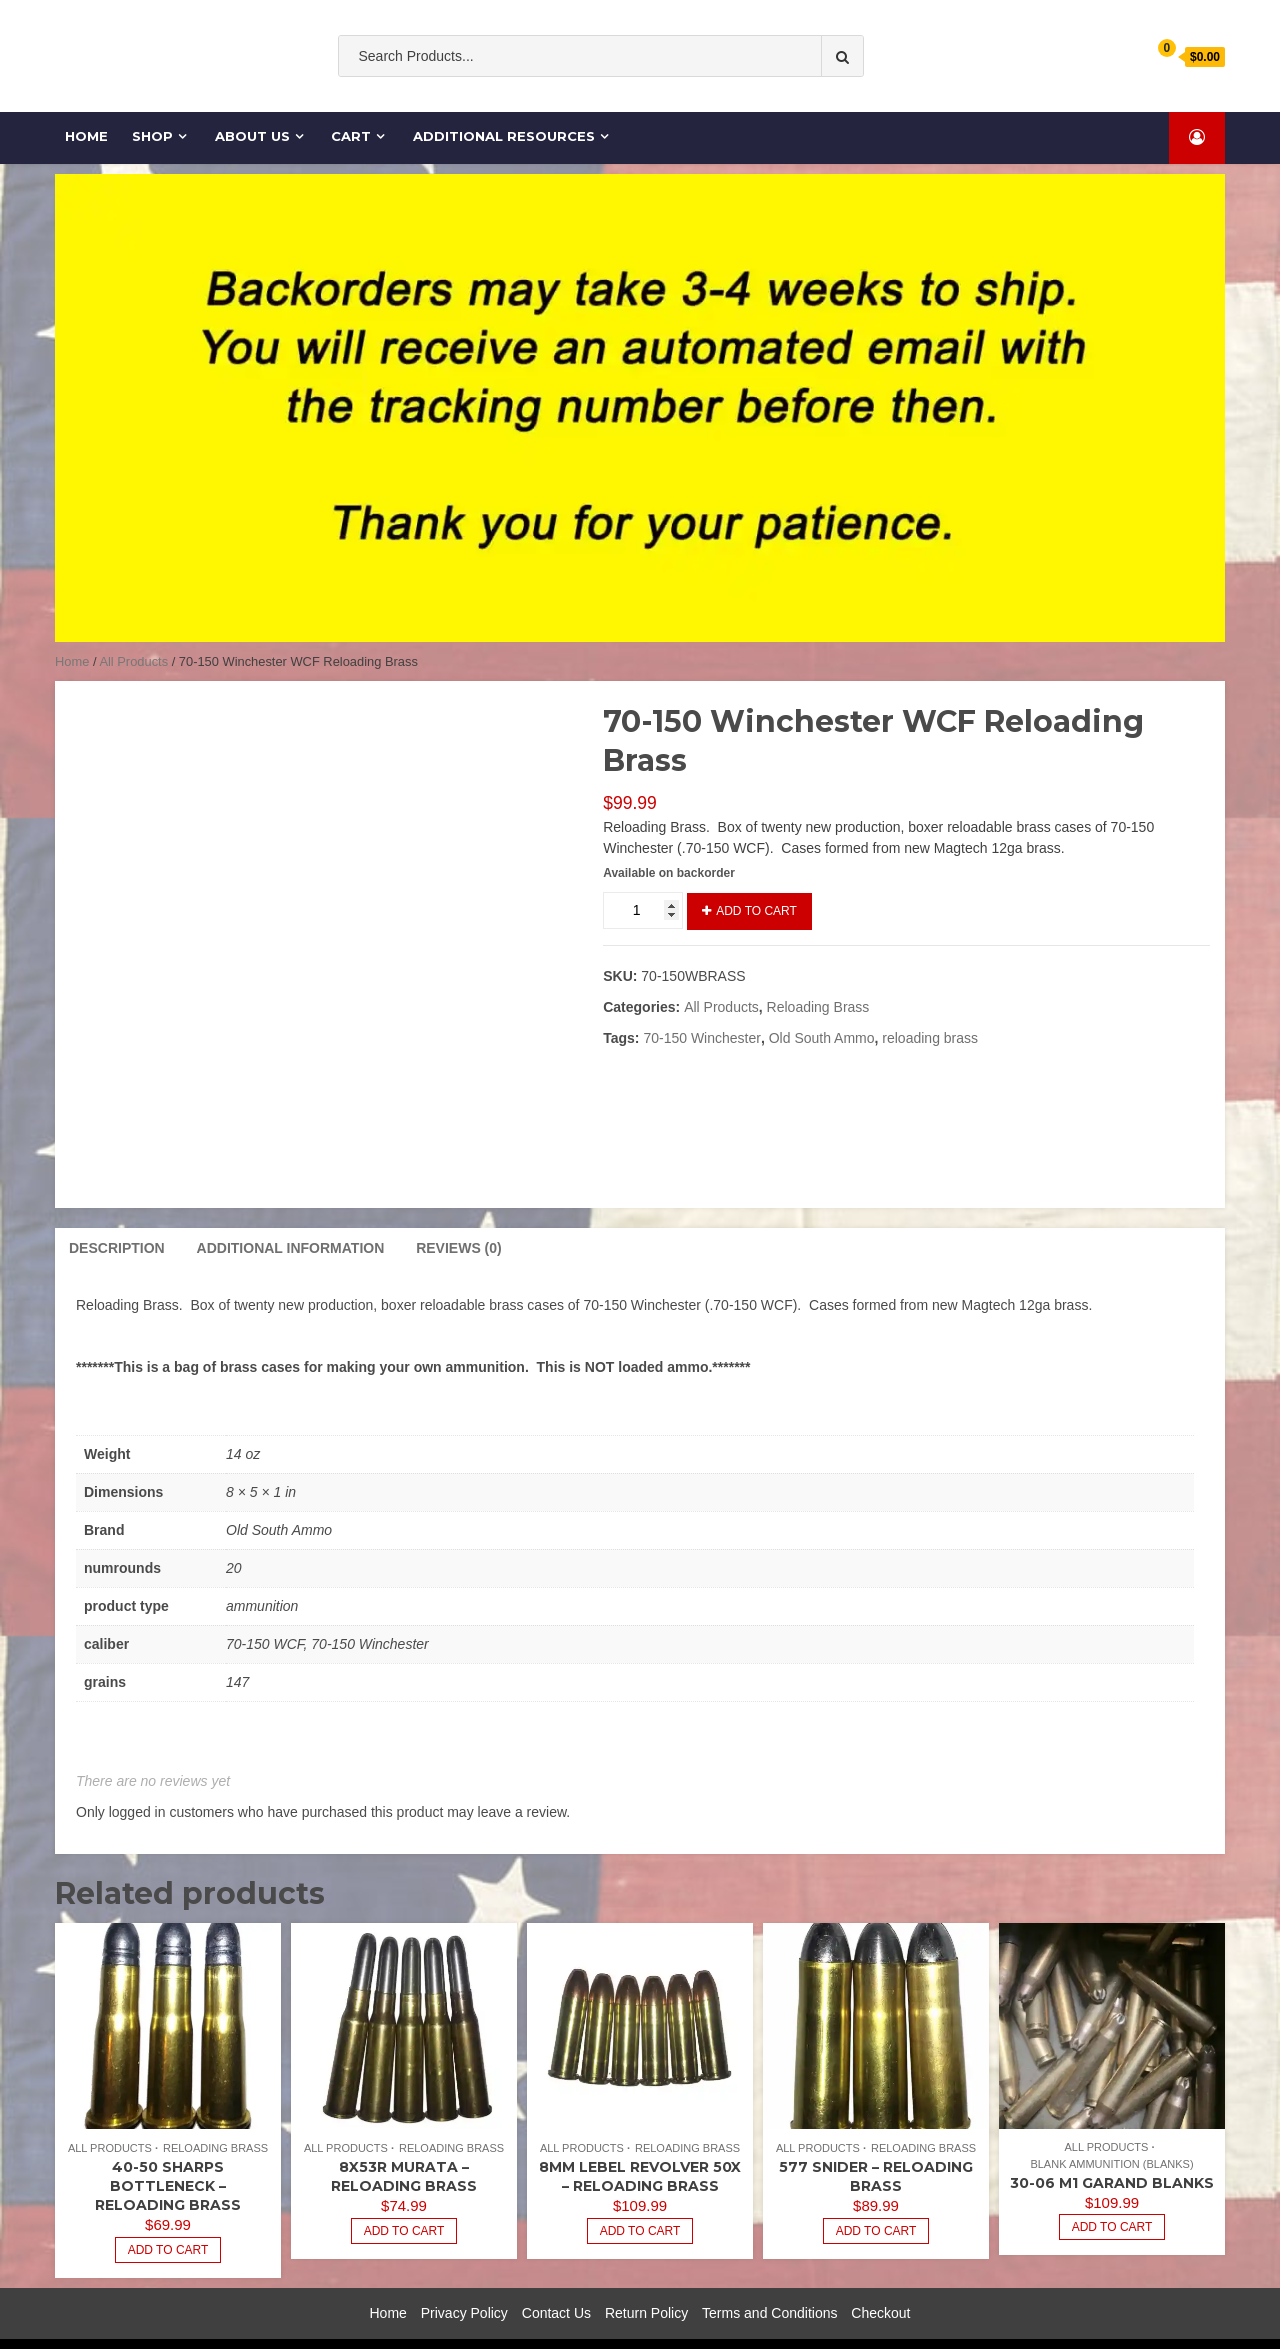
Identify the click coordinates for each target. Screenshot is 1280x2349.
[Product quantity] (643, 910)
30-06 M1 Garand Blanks (1112, 2152)
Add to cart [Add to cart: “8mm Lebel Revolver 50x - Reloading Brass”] (640, 2200)
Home (76, 136)
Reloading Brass (818, 1007)
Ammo (701, 97)
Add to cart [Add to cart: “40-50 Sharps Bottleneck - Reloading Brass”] (168, 2219)
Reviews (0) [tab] (459, 1217)
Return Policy (646, 2282)
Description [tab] (117, 1217)
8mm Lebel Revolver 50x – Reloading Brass (640, 2146)
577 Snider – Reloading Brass (876, 2146)
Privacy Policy (464, 2282)
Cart (342, 136)
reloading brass (930, 1038)
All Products (133, 661)
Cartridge (822, 97)
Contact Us (556, 2282)
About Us (242, 136)
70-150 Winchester (702, 1038)
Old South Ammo (512, 97)
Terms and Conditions (769, 2282)
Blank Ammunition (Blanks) (1111, 2133)
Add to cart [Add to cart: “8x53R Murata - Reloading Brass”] (404, 2200)
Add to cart (756, 911)
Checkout (880, 2282)
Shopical (764, 2328)
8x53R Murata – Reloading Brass (404, 2146)
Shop (142, 136)
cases (756, 97)
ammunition (623, 97)
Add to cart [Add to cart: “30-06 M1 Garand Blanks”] (1112, 2197)
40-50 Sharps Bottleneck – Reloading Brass (168, 2156)
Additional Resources (495, 136)
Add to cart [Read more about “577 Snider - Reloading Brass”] (876, 2200)
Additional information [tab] (291, 1217)
